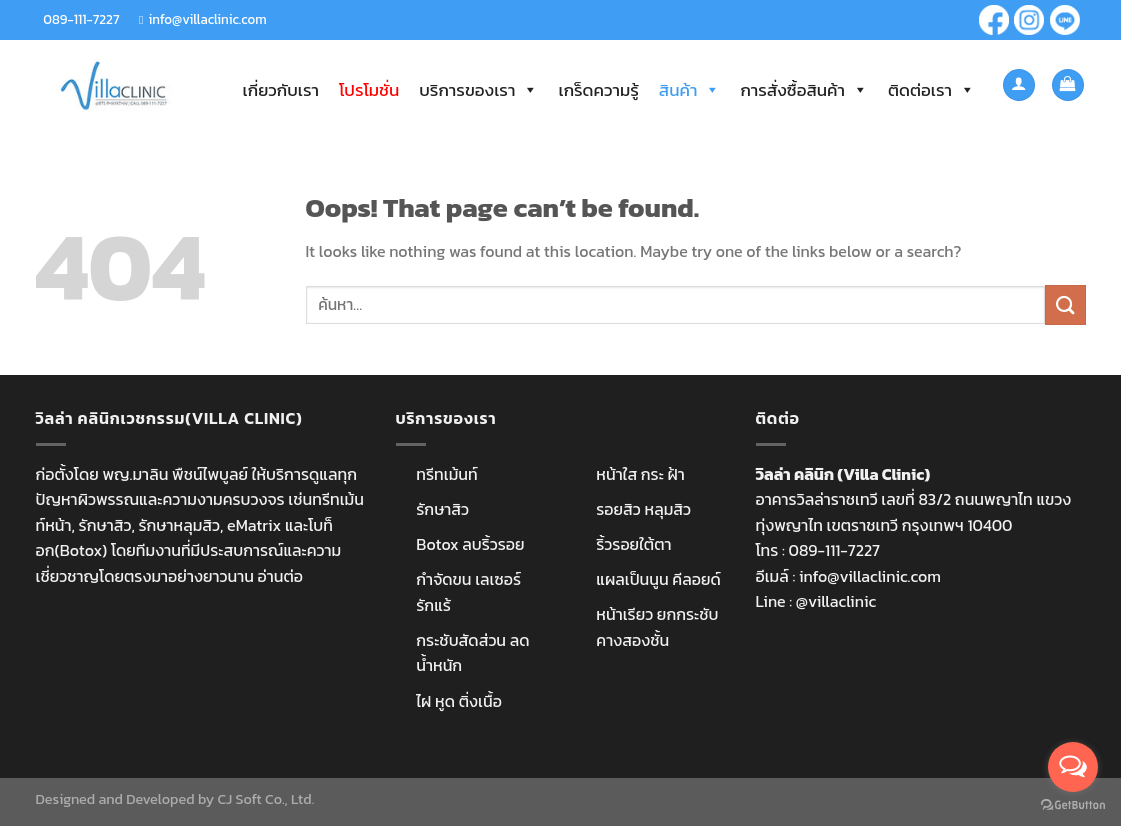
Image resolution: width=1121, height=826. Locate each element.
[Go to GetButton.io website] (1073, 805)
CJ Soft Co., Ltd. (265, 799)
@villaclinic (836, 601)
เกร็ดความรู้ (598, 90)
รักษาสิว (442, 509)
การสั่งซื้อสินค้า (804, 90)
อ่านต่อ (280, 576)
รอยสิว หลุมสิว (643, 509)
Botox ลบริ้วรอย (470, 544)
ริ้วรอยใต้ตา (633, 544)
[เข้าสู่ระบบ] (1019, 85)
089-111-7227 (81, 19)
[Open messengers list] (1073, 767)
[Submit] (1065, 304)
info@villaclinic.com (207, 19)
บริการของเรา (478, 90)
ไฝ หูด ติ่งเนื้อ (459, 701)
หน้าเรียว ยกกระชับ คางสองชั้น (657, 627)
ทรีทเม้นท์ (446, 474)
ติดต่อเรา (931, 90)
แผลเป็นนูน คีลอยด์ (658, 579)
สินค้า (690, 90)
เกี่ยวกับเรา (281, 90)
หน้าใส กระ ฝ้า (640, 474)
